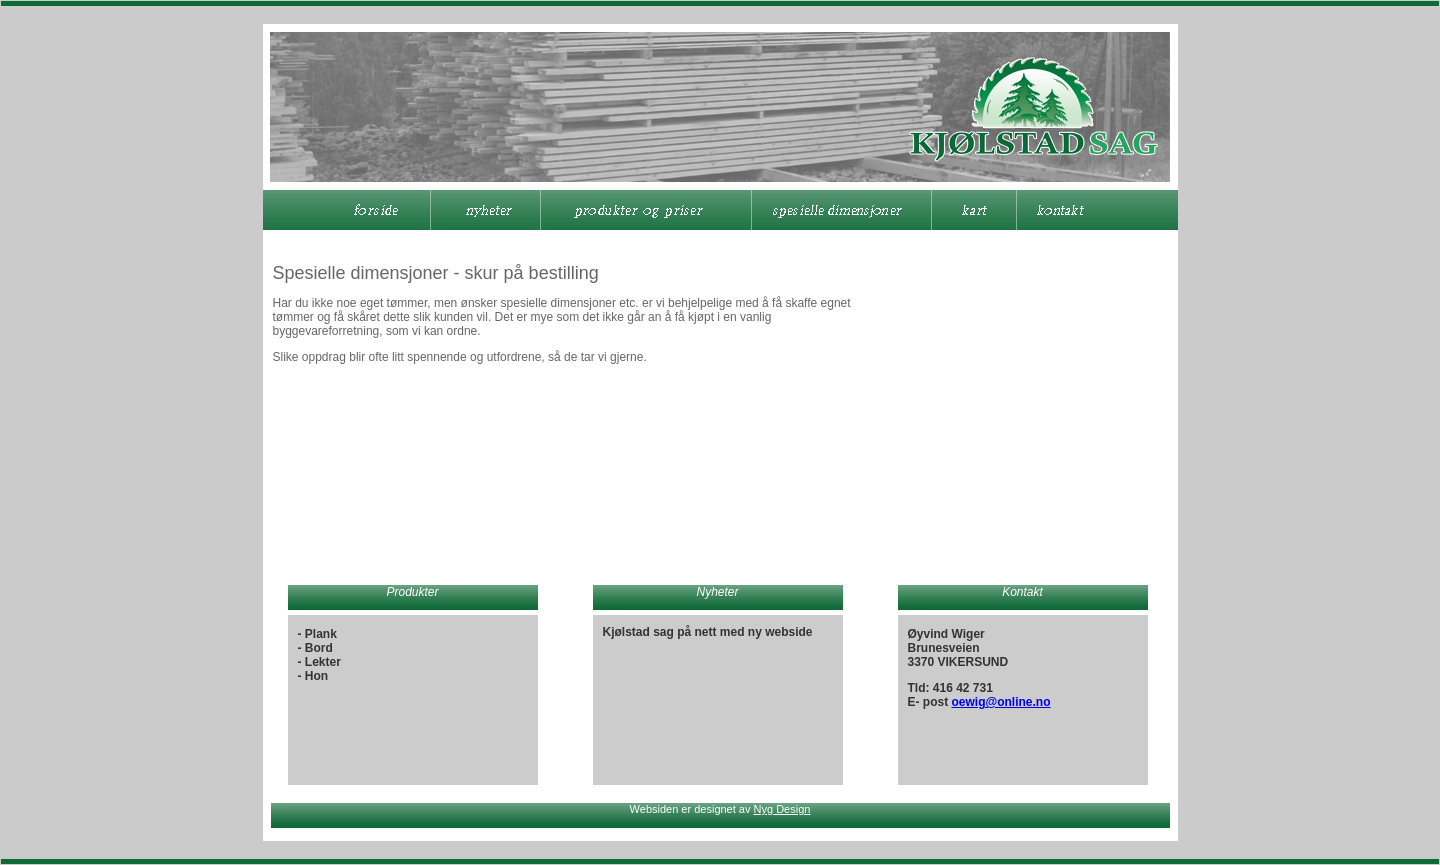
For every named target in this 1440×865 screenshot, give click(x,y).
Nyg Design (782, 809)
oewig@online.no (1001, 702)
